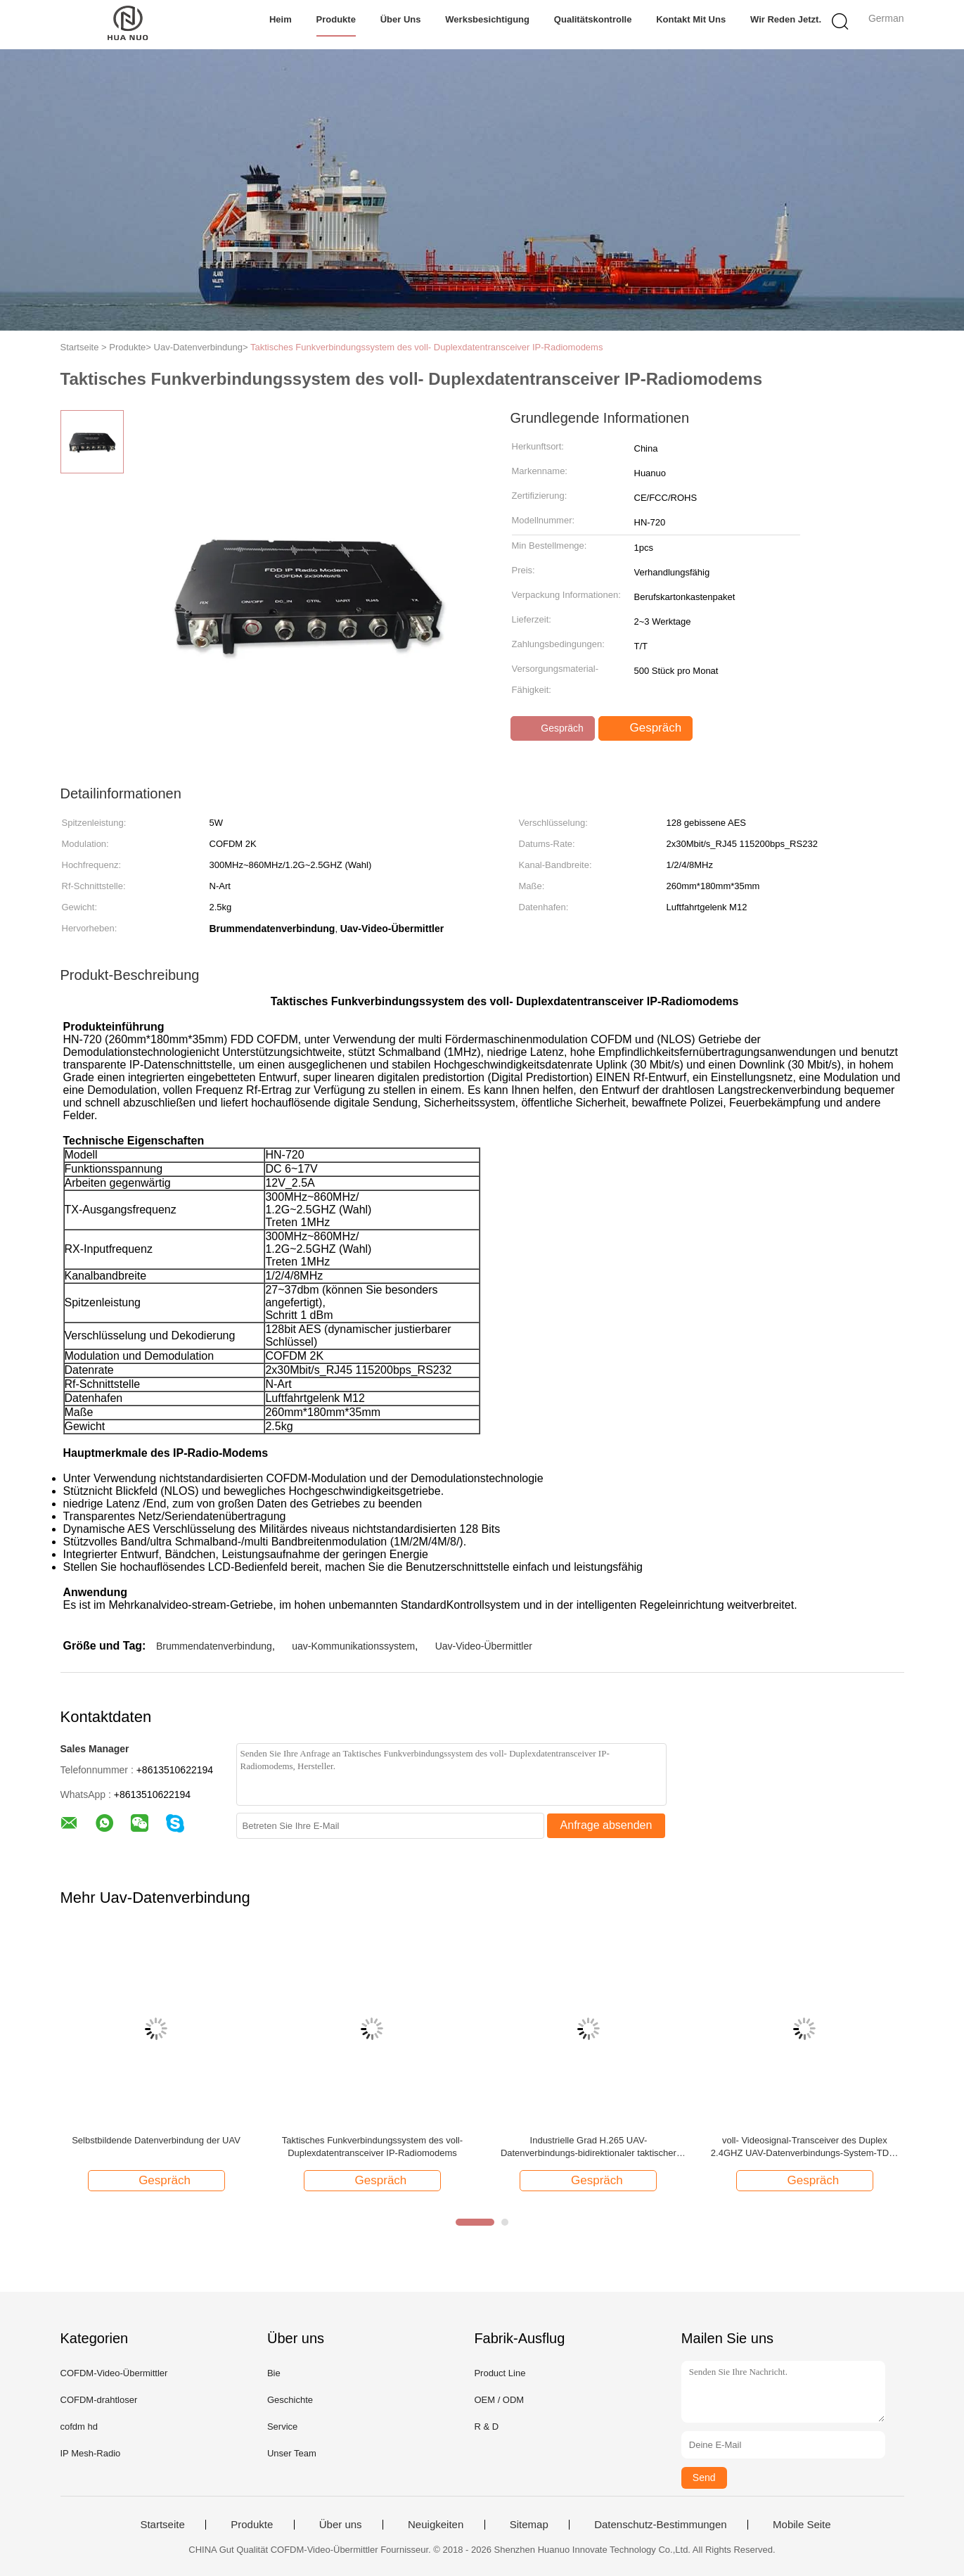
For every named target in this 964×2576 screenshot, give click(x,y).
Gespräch (554, 728)
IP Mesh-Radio (90, 2453)
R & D (486, 2426)
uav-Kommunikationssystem (353, 1646)
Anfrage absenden (606, 1825)
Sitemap (529, 2525)
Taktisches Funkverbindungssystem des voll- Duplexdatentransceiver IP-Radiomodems (426, 347)
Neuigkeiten (435, 2525)
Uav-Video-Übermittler (483, 1646)
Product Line (499, 2373)
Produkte (336, 19)
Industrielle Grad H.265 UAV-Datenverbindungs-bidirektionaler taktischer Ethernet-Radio (588, 2147)
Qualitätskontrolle (593, 19)
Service (282, 2426)
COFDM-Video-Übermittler (114, 2373)
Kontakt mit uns (691, 19)
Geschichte (290, 2400)
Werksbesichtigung (487, 19)
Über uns (400, 19)
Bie (274, 2373)
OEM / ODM (499, 2400)
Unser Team (291, 2453)
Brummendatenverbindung (214, 1646)
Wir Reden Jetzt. (785, 19)
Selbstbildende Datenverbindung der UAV (156, 2140)
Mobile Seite (802, 2525)
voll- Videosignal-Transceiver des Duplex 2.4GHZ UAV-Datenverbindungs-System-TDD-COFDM (805, 2147)
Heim (280, 19)
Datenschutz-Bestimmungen (660, 2525)
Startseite (162, 2525)
